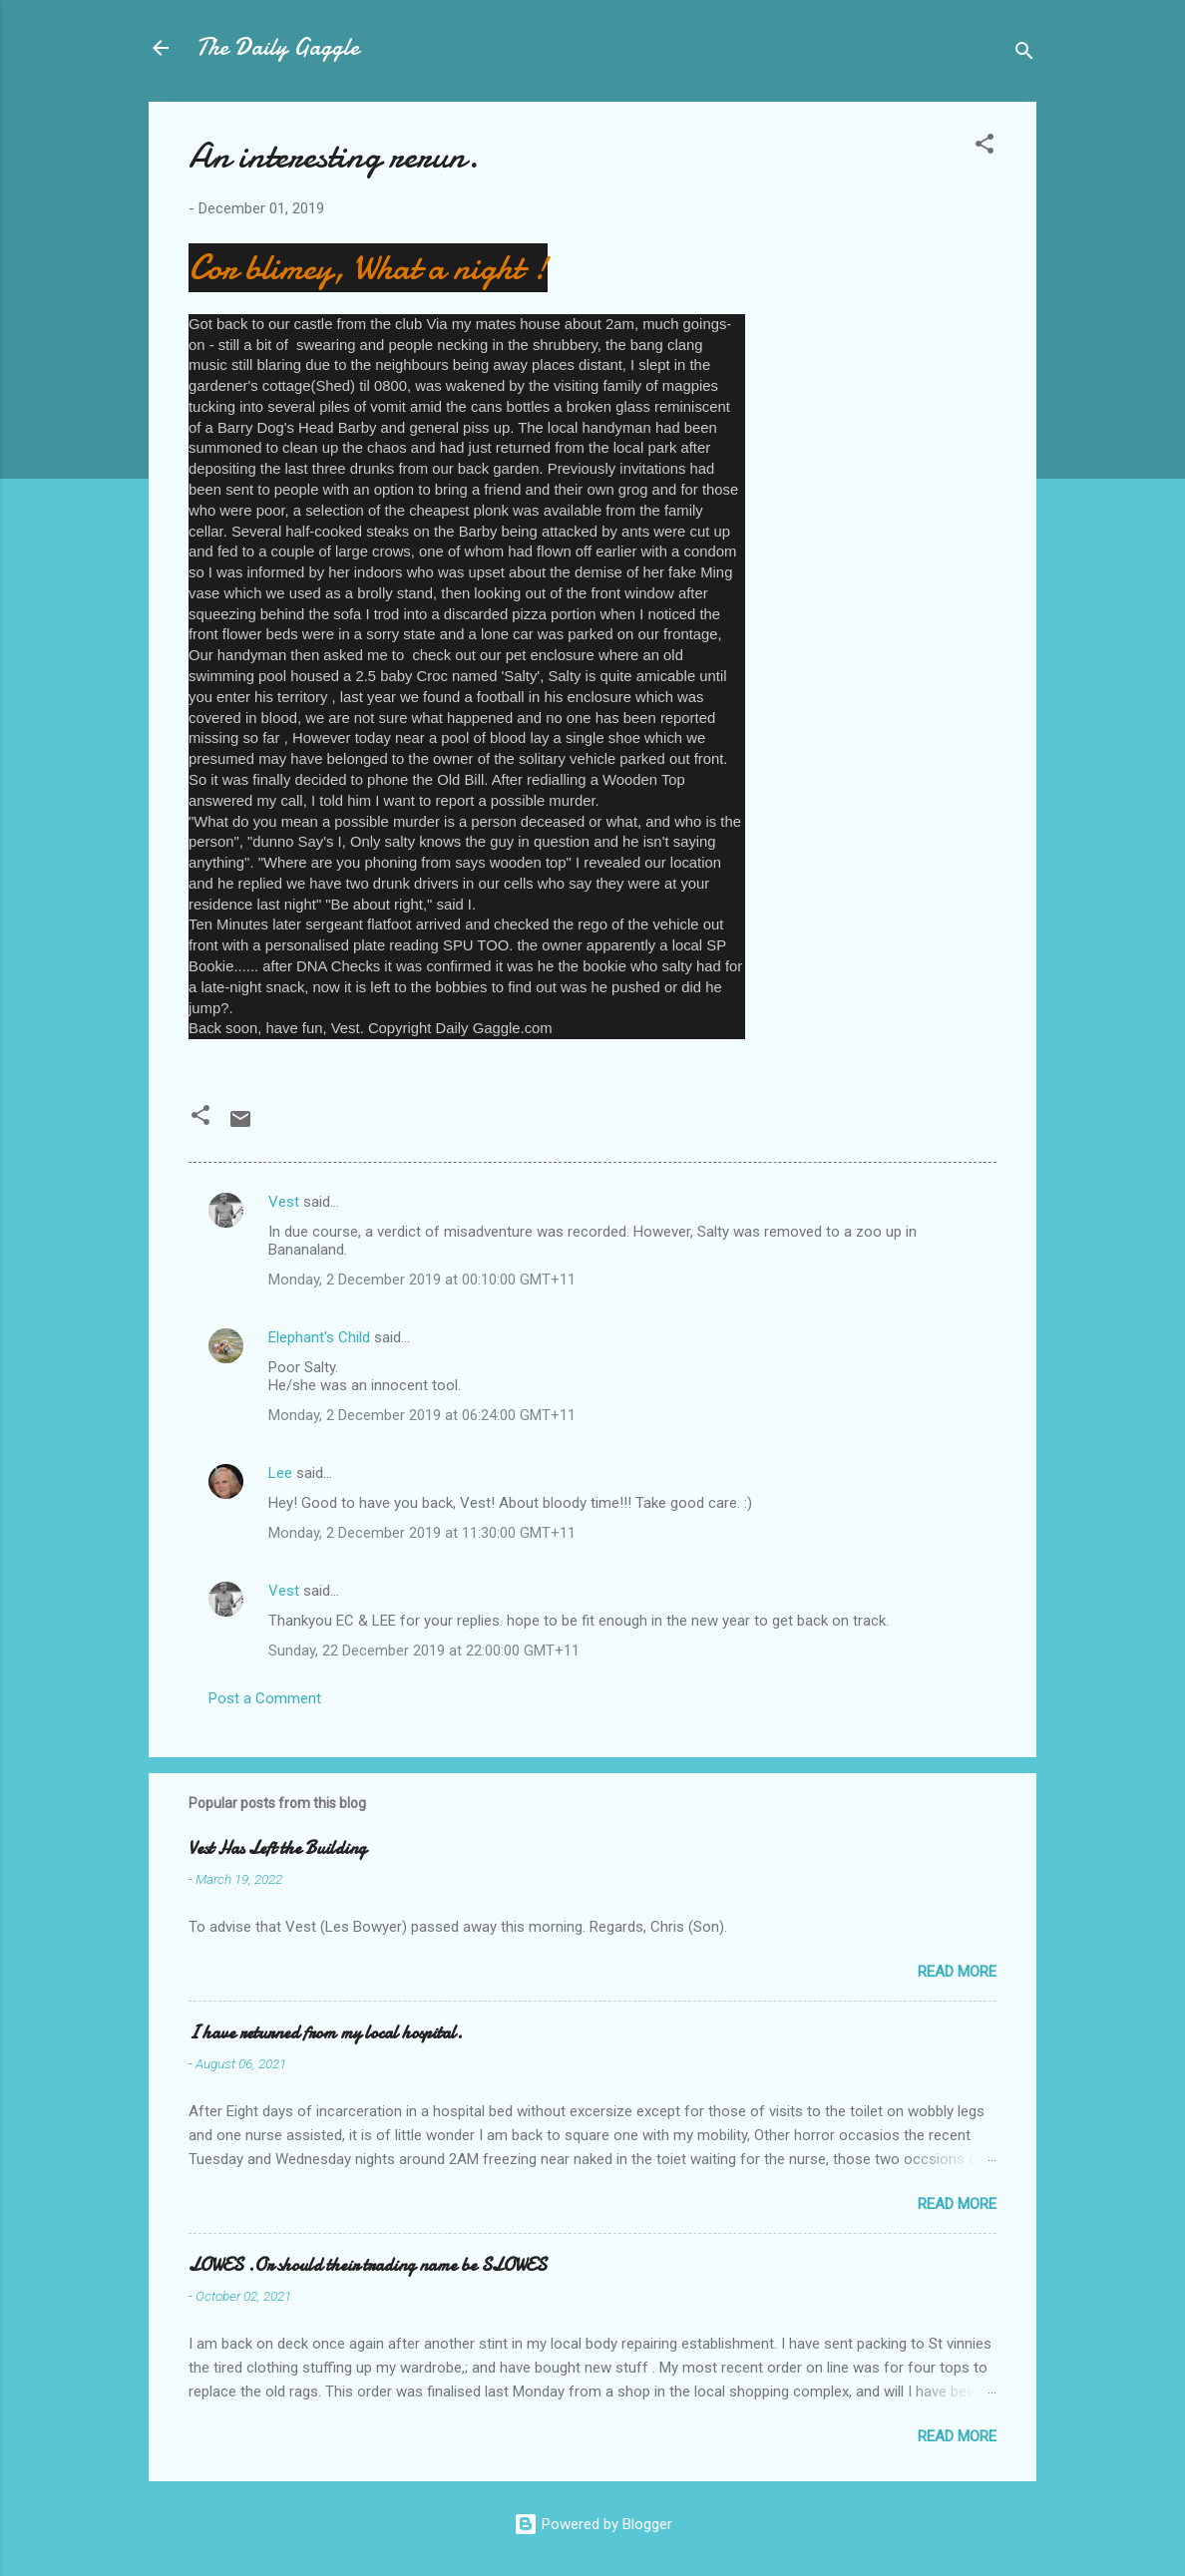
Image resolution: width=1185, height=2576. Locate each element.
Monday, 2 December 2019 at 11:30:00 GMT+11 (422, 1533)
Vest (283, 1202)
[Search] (1024, 54)
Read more (957, 1972)
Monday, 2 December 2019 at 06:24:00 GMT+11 (422, 1415)
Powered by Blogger (593, 2524)
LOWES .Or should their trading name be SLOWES (368, 2265)
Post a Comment (264, 1698)
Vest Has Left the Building (277, 1848)
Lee (280, 1473)
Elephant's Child (319, 1337)
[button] (984, 147)
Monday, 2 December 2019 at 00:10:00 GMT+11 (422, 1279)
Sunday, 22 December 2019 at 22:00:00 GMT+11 (424, 1650)
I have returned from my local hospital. (326, 2033)
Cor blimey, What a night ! (368, 267)
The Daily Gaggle (278, 47)
